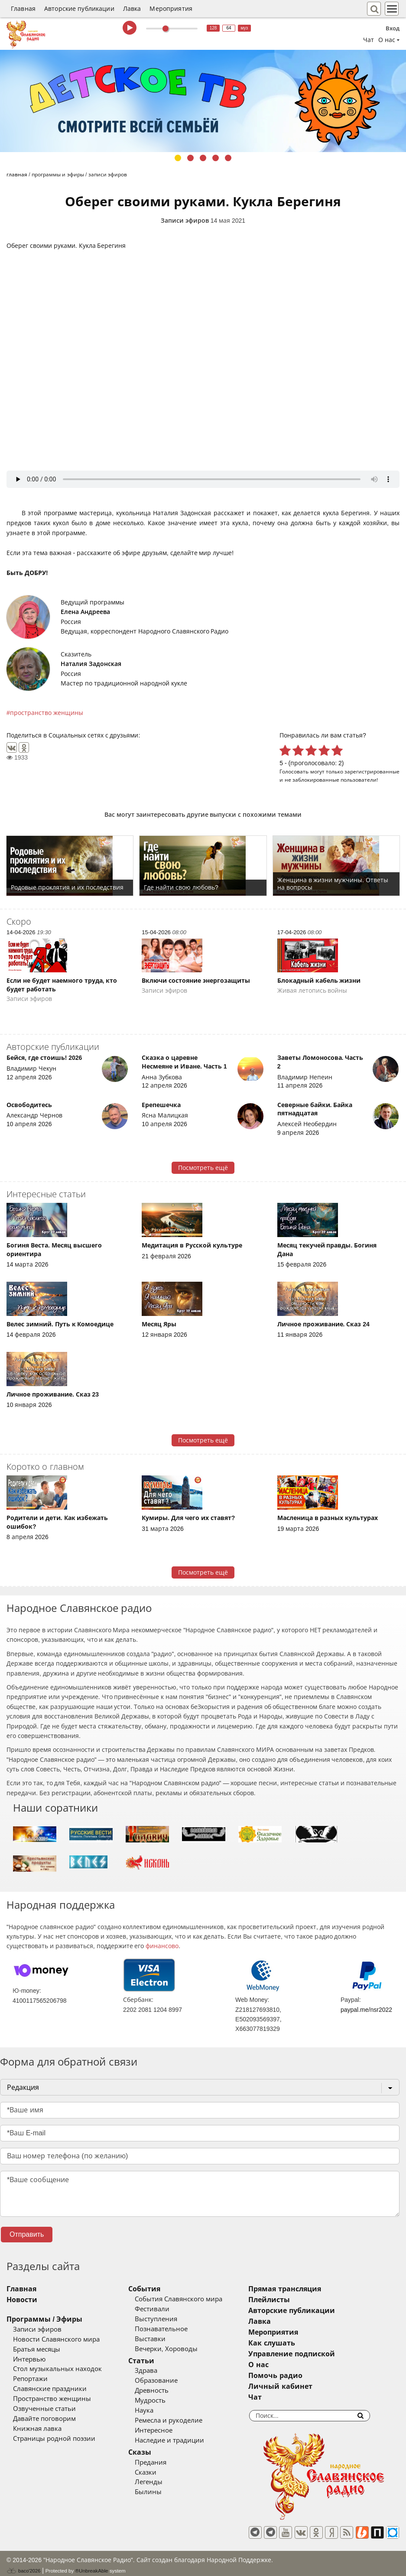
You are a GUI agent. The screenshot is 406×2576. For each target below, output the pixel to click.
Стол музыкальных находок (57, 2368)
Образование (171, 2380)
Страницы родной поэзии (54, 2438)
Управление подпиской (323, 2354)
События (160, 2289)
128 (213, 28)
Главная (23, 8)
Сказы (155, 2452)
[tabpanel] (203, 101)
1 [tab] (178, 158)
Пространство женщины (52, 2398)
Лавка (132, 8)
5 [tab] (228, 158)
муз (244, 28)
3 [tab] (203, 158)
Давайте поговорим (44, 2418)
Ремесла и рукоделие (184, 2420)
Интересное (169, 2430)
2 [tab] (190, 158)
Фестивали (167, 2309)
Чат (368, 39)
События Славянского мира (194, 2299)
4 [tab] (215, 158)
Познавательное (176, 2329)
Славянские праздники (50, 2388)
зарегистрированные (372, 771)
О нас (290, 2364)
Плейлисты (301, 2299)
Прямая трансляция (316, 2289)
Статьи (157, 2361)
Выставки (165, 2339)
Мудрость (165, 2400)
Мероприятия (170, 8)
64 (228, 28)
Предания (166, 2462)
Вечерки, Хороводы (181, 2348)
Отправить (27, 2234)
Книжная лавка (37, 2428)
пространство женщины (46, 712)
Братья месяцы (36, 2349)
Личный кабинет (312, 2386)
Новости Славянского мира (56, 2339)
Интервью (29, 2359)
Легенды (164, 2482)
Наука (159, 2410)
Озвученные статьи (44, 2408)
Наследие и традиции (185, 2440)
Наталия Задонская (91, 663)
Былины (163, 2491)
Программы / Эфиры (44, 2319)
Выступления (171, 2319)
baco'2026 (23, 2565)
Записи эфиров (185, 220)
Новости (21, 2299)
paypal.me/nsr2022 (366, 2009)
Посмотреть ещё (203, 1167)
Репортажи (30, 2378)
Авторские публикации (79, 8)
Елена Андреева (85, 611)
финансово (162, 1946)
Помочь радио (307, 2375)
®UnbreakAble (91, 2565)
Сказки (161, 2472)
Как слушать (303, 2343)
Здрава (161, 2370)
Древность (167, 2390)
